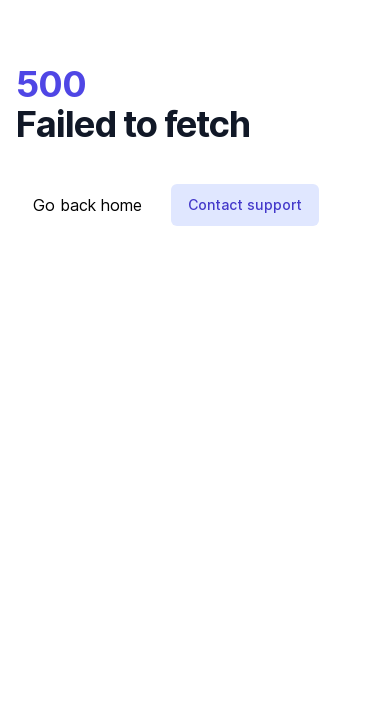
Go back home (87, 205)
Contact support (245, 204)
